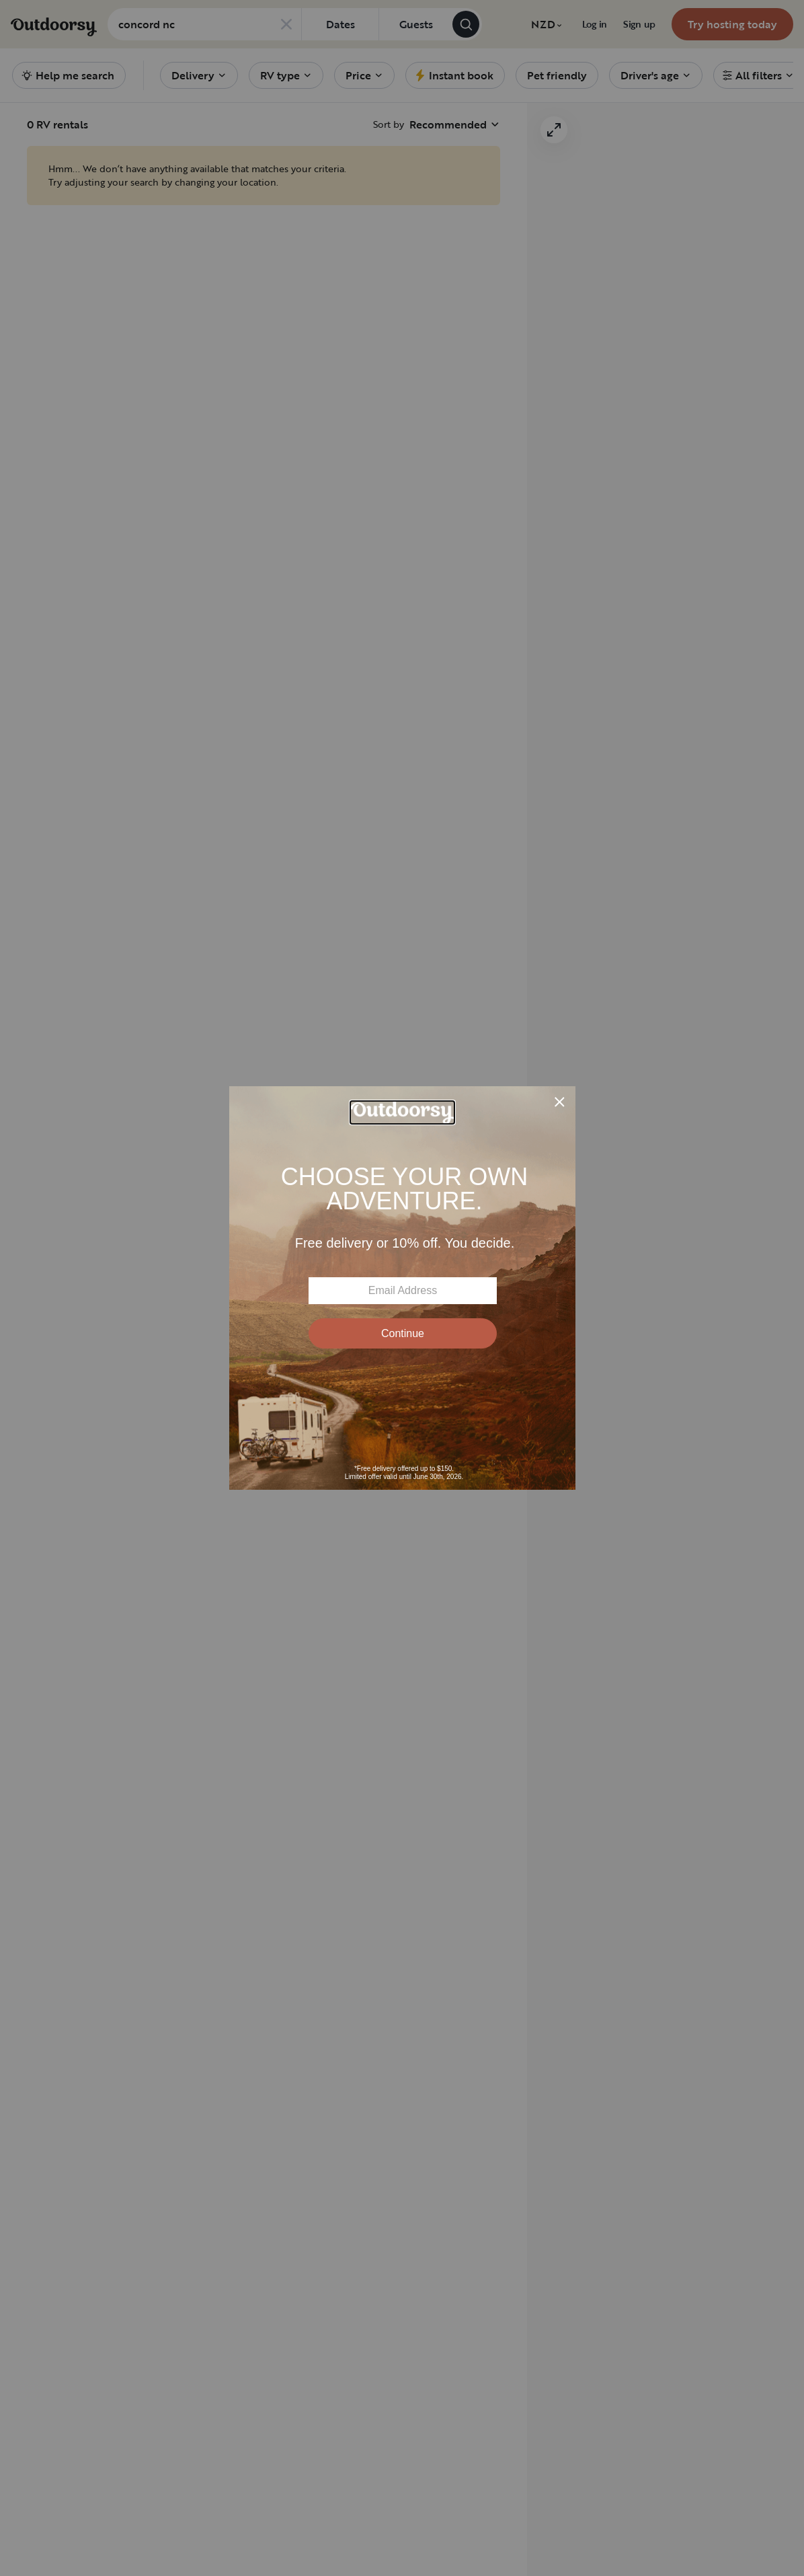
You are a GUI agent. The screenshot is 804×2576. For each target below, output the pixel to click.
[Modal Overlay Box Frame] (402, 1288)
